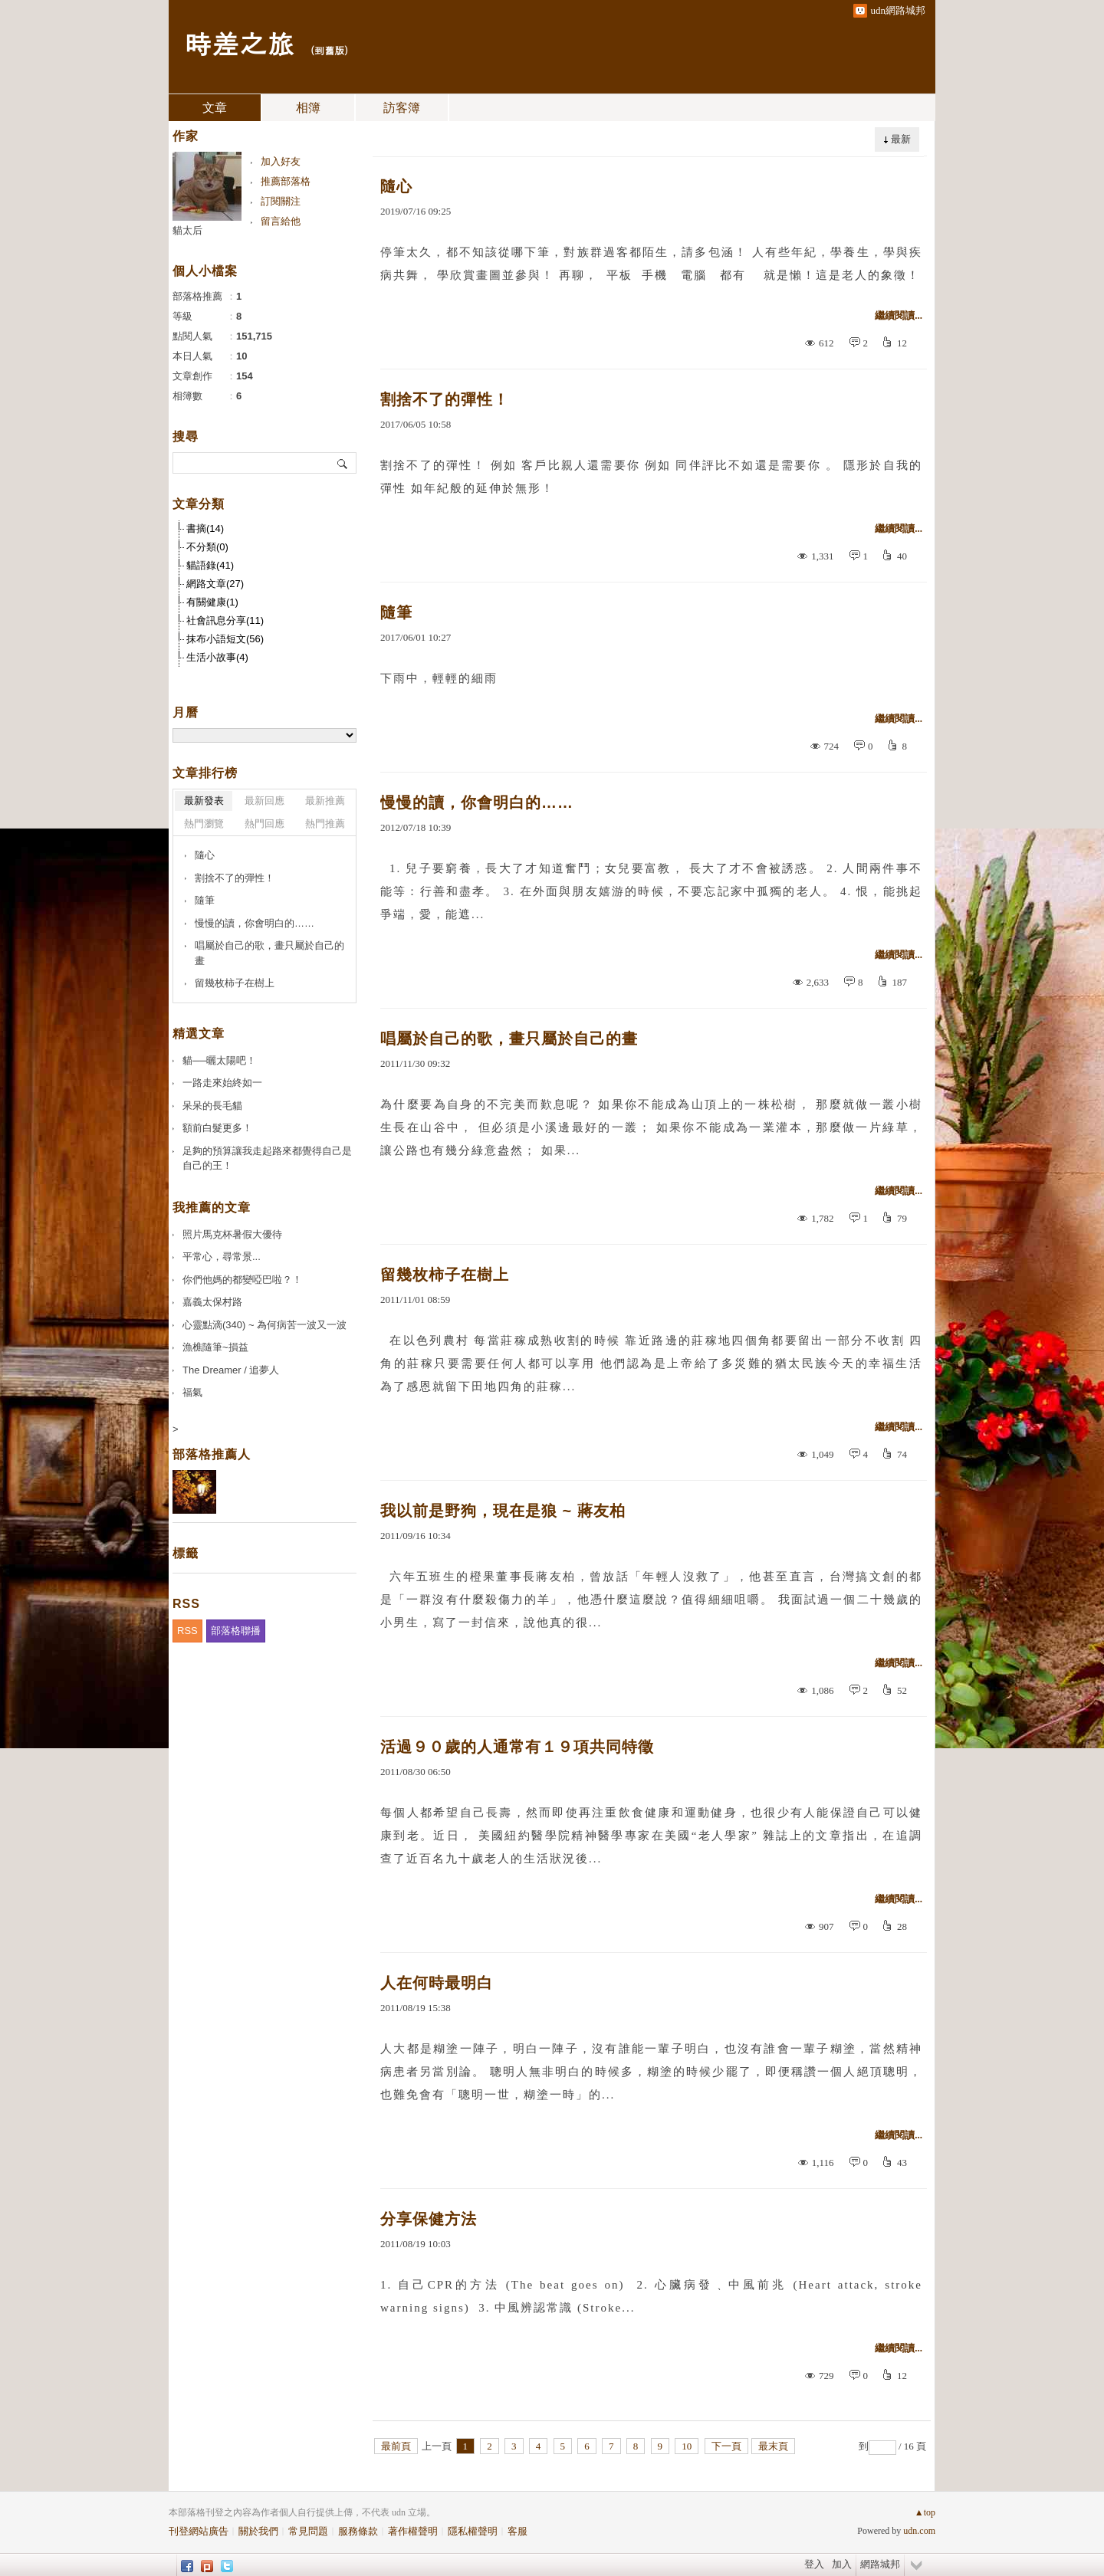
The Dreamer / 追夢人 (230, 1370)
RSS (187, 1630)
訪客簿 (401, 107)
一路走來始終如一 (222, 1082)
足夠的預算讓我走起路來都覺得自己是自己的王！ (267, 1158)
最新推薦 (325, 800)
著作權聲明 (413, 2531)
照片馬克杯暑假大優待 (232, 1234)
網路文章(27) (215, 583)
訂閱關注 (281, 201)
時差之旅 (239, 42)
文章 (214, 107)
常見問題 (308, 2531)
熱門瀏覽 (204, 823)
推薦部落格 (285, 181)
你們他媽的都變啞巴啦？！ (242, 1279)
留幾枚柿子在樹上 (444, 1274)
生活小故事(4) (217, 657)
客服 (517, 2531)
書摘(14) (205, 528)
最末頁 (773, 2446)
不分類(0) (207, 547)
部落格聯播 (236, 1630)
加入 (842, 2564)
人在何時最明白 (436, 1982)
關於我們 (258, 2531)
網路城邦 (880, 2564)
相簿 (308, 107)
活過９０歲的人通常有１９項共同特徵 (517, 1746)
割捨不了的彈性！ (444, 399)
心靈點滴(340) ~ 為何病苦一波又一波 (264, 1325)
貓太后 (187, 230)
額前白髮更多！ (217, 1128)
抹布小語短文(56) (225, 639)
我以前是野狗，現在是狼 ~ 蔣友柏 (503, 1510)
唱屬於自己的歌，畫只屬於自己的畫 (509, 1038)
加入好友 (281, 161)
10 (687, 2446)
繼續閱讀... (898, 315)
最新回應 (264, 800)
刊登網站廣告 (198, 2531)
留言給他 (281, 221)
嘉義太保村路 (212, 1302)
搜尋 (343, 463)
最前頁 (396, 2446)
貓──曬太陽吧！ (219, 1060)
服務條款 (358, 2531)
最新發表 (204, 800)
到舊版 (329, 50)
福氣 (192, 1392)
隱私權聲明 (473, 2531)
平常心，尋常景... (221, 1256)
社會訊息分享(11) (225, 620)
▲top (925, 2512)
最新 (901, 139)
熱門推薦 (325, 823)
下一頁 (726, 2446)
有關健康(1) (212, 602)
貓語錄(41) (210, 565)
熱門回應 (264, 823)
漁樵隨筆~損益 (215, 1347)
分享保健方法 (428, 2218)
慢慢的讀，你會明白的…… (476, 802)
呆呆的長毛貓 (212, 1105)
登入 (814, 2564)
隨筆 (396, 612)
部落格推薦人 (211, 1454)
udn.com (919, 2530)
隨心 (396, 186)
